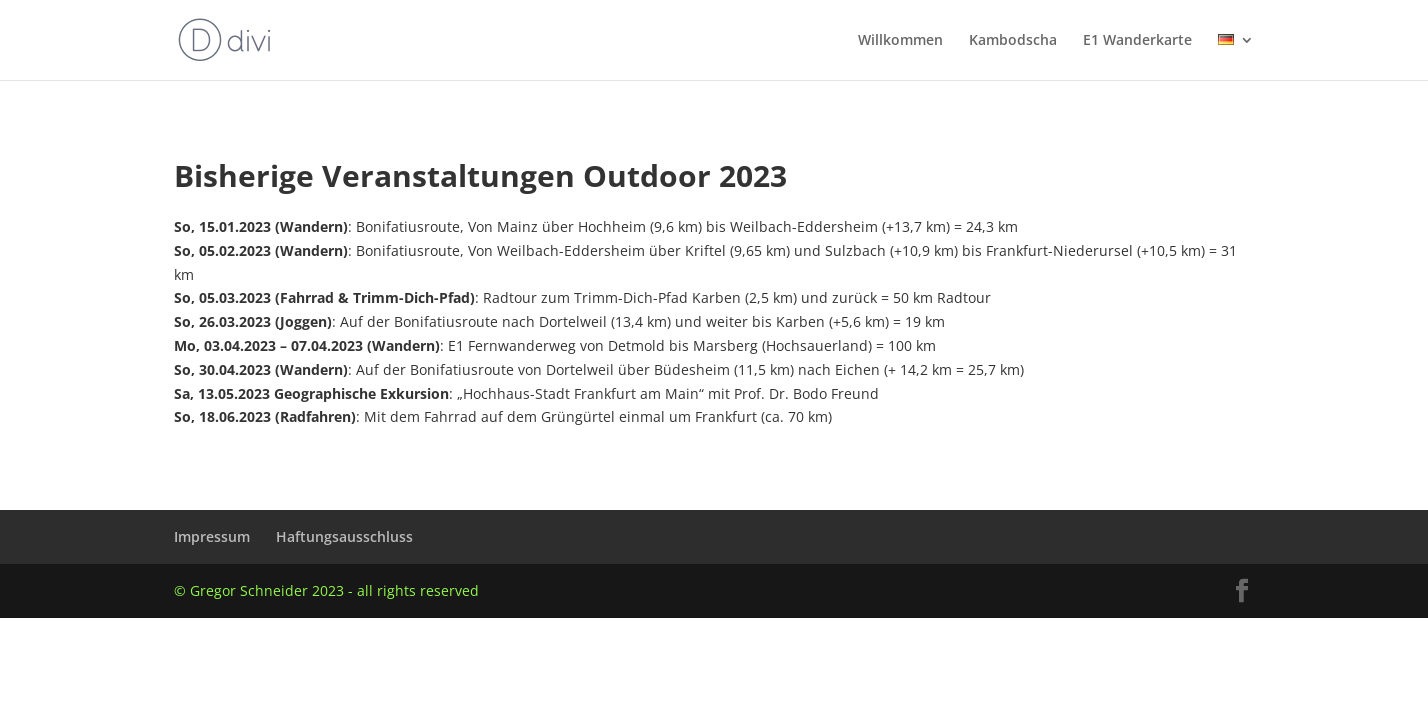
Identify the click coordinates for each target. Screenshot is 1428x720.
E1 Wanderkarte (1137, 41)
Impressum (212, 536)
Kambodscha (1013, 41)
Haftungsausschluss (344, 536)
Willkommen (900, 41)
